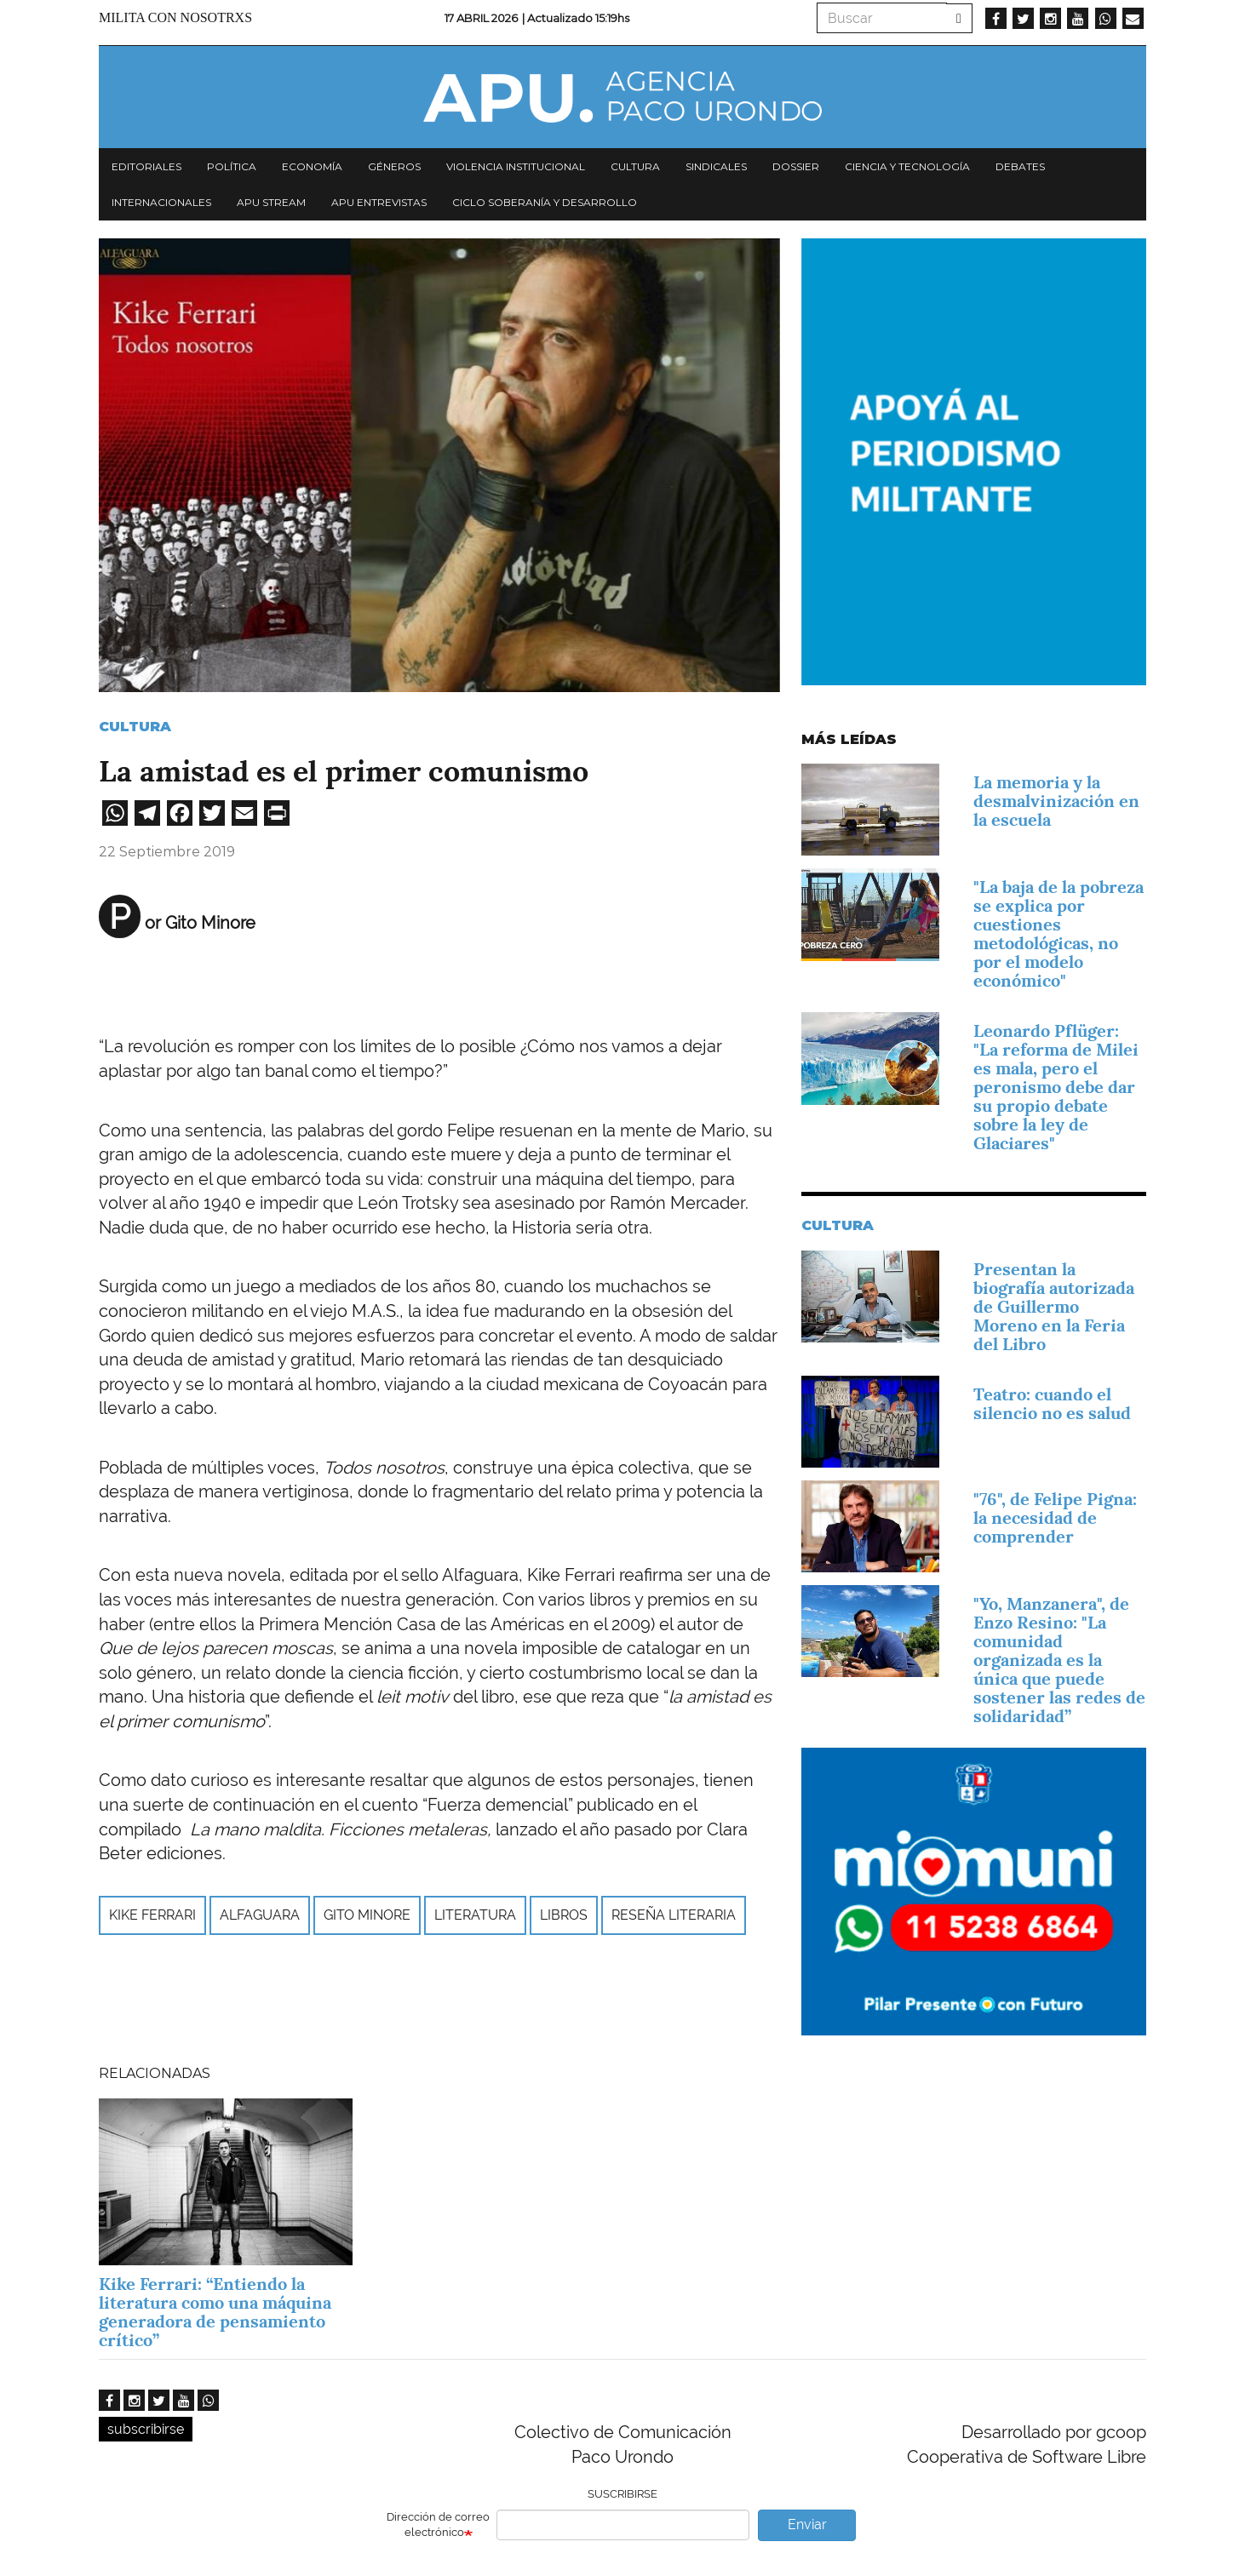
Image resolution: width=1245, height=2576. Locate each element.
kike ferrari (152, 1915)
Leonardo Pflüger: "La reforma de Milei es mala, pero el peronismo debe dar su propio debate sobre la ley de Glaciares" (1056, 1087)
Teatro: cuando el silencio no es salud (1052, 1403)
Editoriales (146, 166)
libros (564, 1915)
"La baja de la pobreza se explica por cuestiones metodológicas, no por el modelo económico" (1058, 934)
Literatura (475, 1915)
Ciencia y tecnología (907, 166)
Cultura (635, 166)
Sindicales (716, 166)
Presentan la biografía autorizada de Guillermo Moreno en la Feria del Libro (1053, 1306)
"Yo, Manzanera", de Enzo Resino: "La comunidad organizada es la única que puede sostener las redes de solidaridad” (1059, 1660)
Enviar (807, 2524)
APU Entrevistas (379, 202)
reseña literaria (673, 1915)
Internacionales (161, 202)
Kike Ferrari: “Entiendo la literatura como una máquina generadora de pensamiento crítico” (215, 2312)
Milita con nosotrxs (175, 17)
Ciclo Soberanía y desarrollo (544, 202)
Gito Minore (367, 1915)
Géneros (394, 166)
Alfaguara (260, 1915)
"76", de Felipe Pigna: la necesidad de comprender (1055, 1518)
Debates (1020, 166)
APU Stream (271, 202)
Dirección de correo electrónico (438, 2524)
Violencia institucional (515, 166)
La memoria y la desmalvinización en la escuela (1056, 801)
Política (231, 166)
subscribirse (145, 2429)
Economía (312, 166)
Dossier (795, 166)
